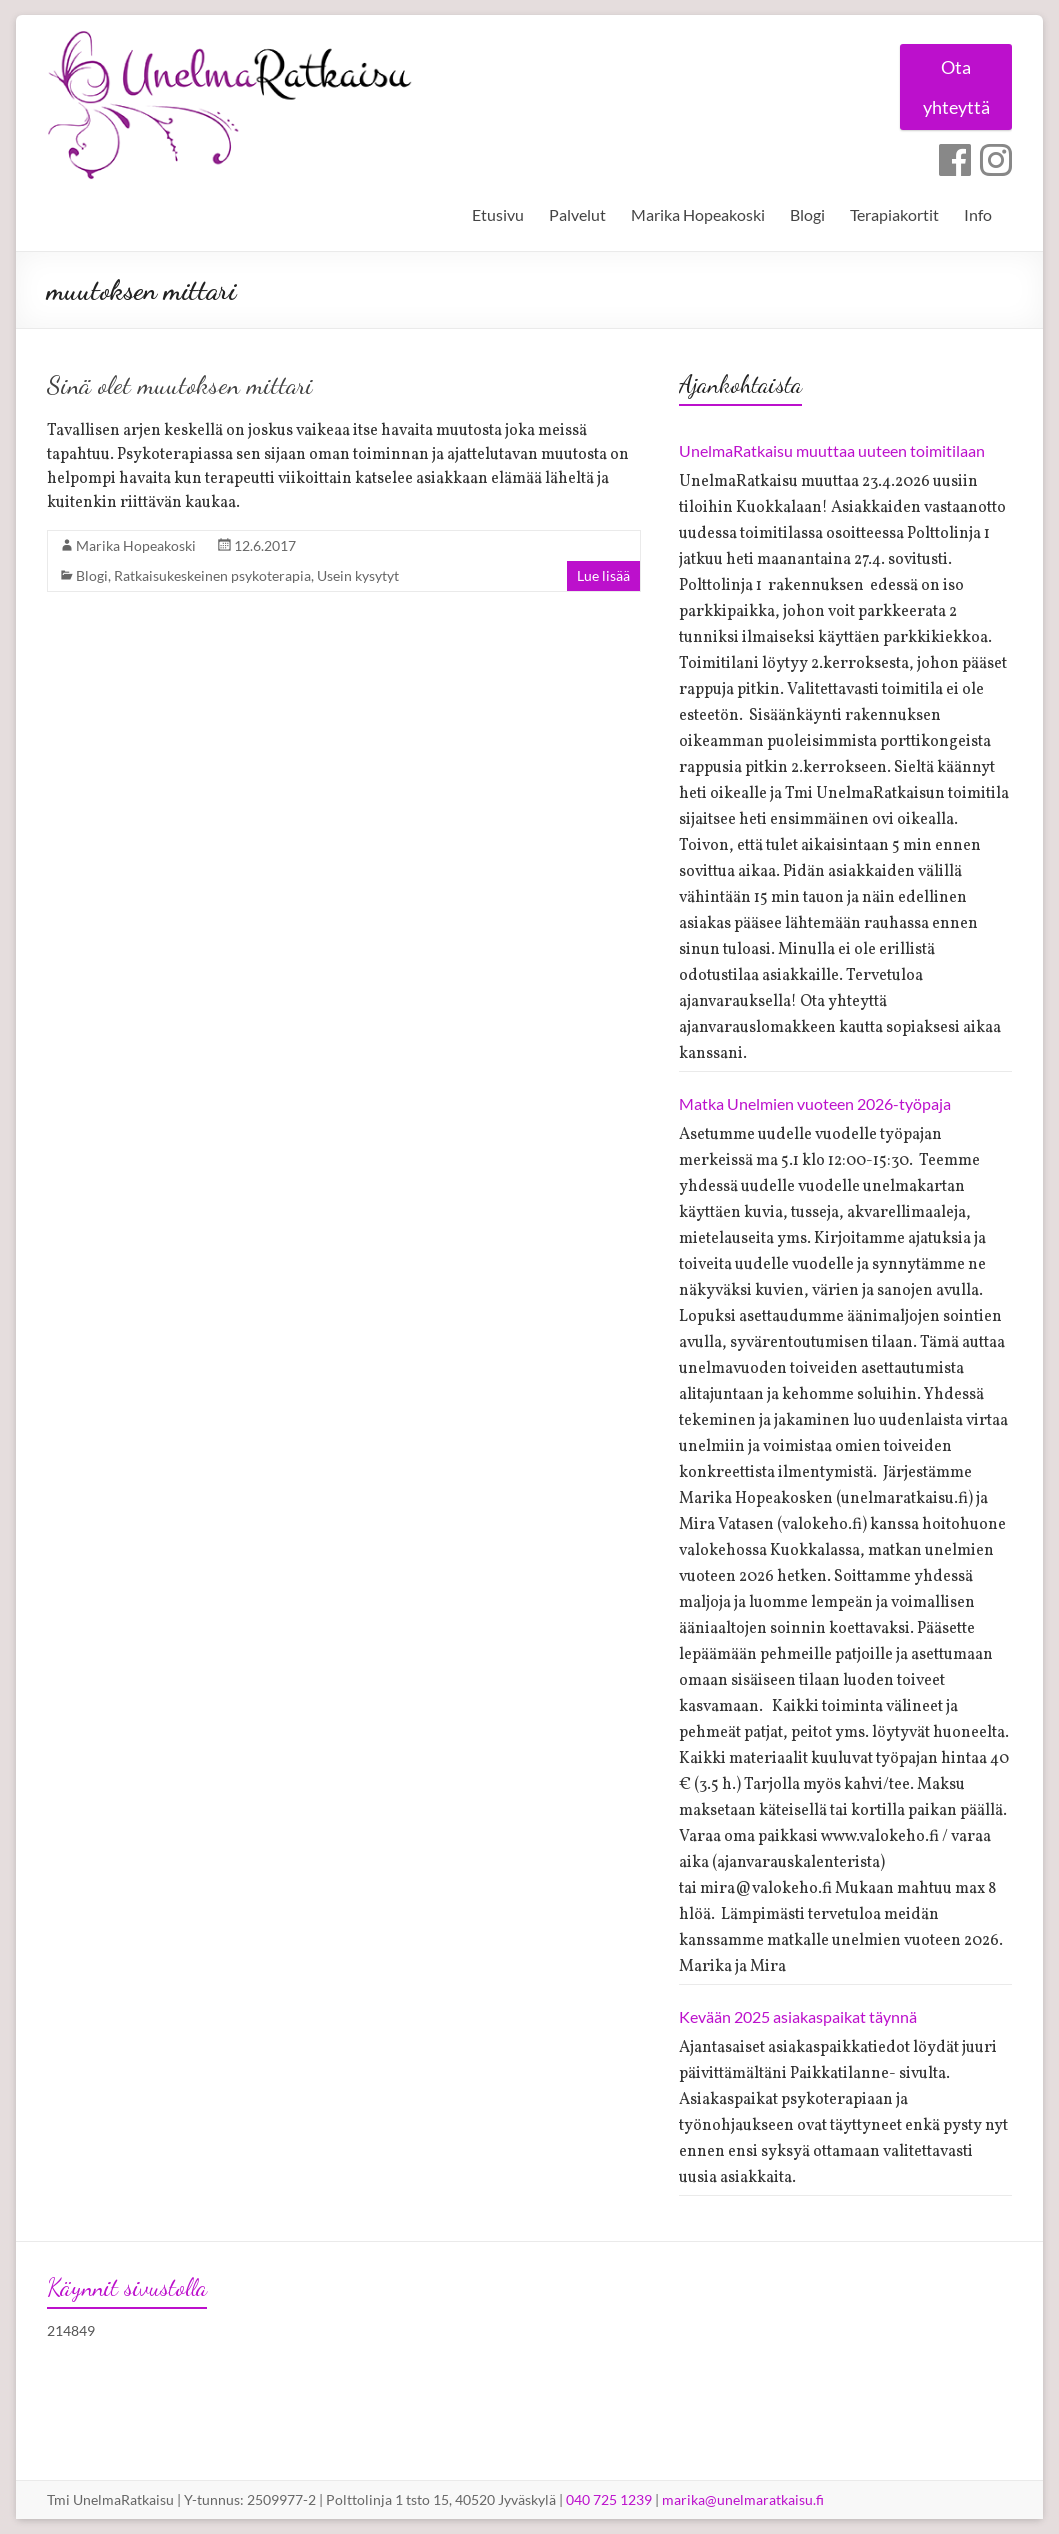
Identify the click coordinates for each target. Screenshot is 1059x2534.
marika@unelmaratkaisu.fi (743, 2499)
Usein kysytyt (358, 575)
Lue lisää (603, 575)
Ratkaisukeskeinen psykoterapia (212, 575)
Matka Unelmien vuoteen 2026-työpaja (815, 1103)
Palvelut (577, 214)
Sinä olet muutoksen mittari (180, 384)
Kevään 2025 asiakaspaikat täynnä (798, 2016)
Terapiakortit (894, 214)
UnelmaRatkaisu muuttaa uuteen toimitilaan (832, 450)
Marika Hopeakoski (698, 214)
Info (978, 214)
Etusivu (498, 214)
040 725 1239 (609, 2499)
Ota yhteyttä (951, 89)
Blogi (807, 214)
